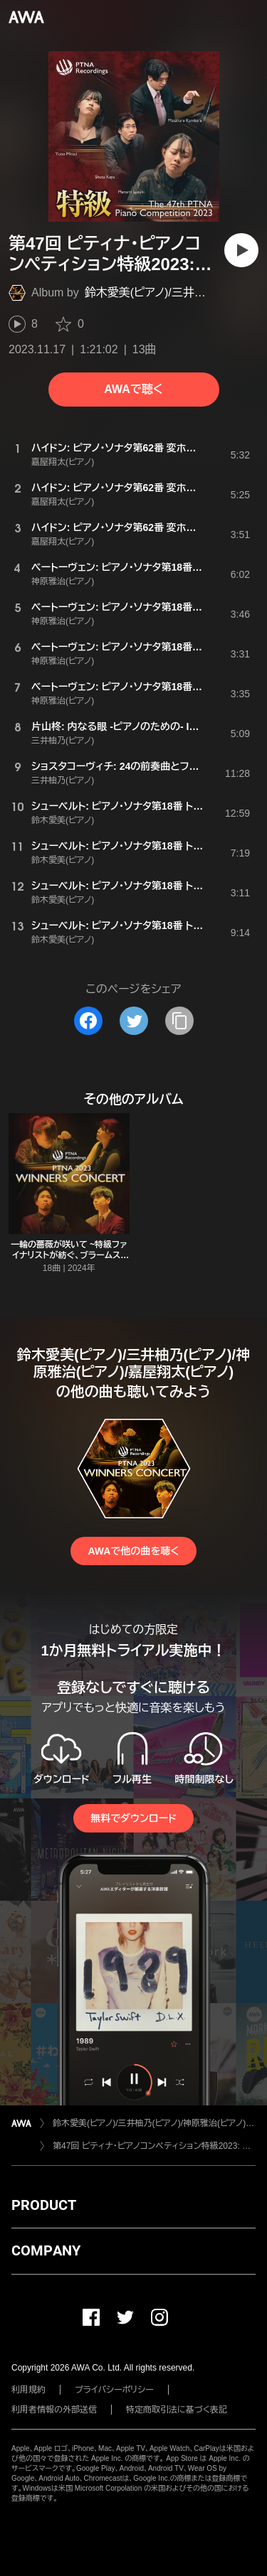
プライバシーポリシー (114, 2390)
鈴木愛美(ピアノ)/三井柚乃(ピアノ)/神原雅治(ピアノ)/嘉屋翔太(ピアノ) (154, 2123)
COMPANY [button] (45, 2250)
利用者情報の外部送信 (54, 2410)
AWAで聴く (133, 389)
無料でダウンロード (133, 1818)
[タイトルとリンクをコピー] (179, 1021)
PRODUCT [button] (43, 2204)
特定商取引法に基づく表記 (176, 2410)
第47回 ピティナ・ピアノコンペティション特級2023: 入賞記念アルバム (154, 2146)
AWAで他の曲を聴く (133, 1551)
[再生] (241, 250)
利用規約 (28, 2390)
